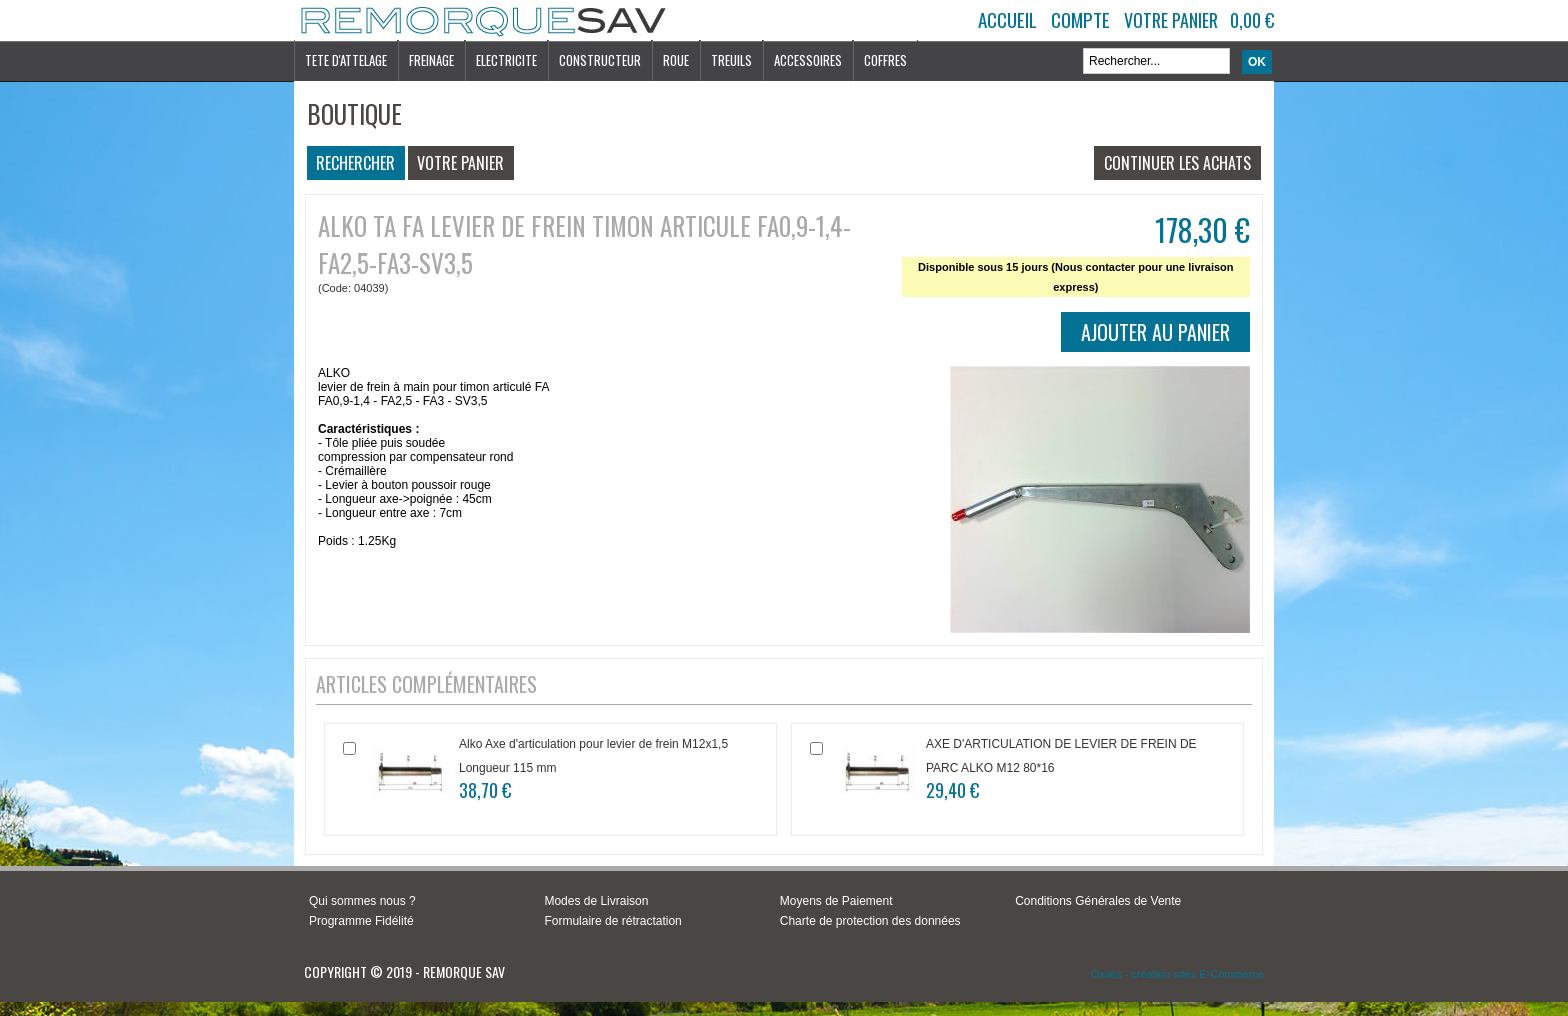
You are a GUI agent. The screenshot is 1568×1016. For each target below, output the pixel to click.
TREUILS (731, 60)
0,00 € (1252, 20)
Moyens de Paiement (836, 901)
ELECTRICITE (506, 60)
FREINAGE (431, 60)
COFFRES (885, 60)
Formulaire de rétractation (612, 921)
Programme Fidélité (361, 921)
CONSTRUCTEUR (600, 60)
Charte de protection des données (870, 921)
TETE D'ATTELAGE (346, 60)
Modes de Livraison (596, 901)
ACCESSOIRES (808, 60)
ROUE (676, 60)
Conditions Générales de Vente (1098, 901)
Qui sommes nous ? (362, 901)
